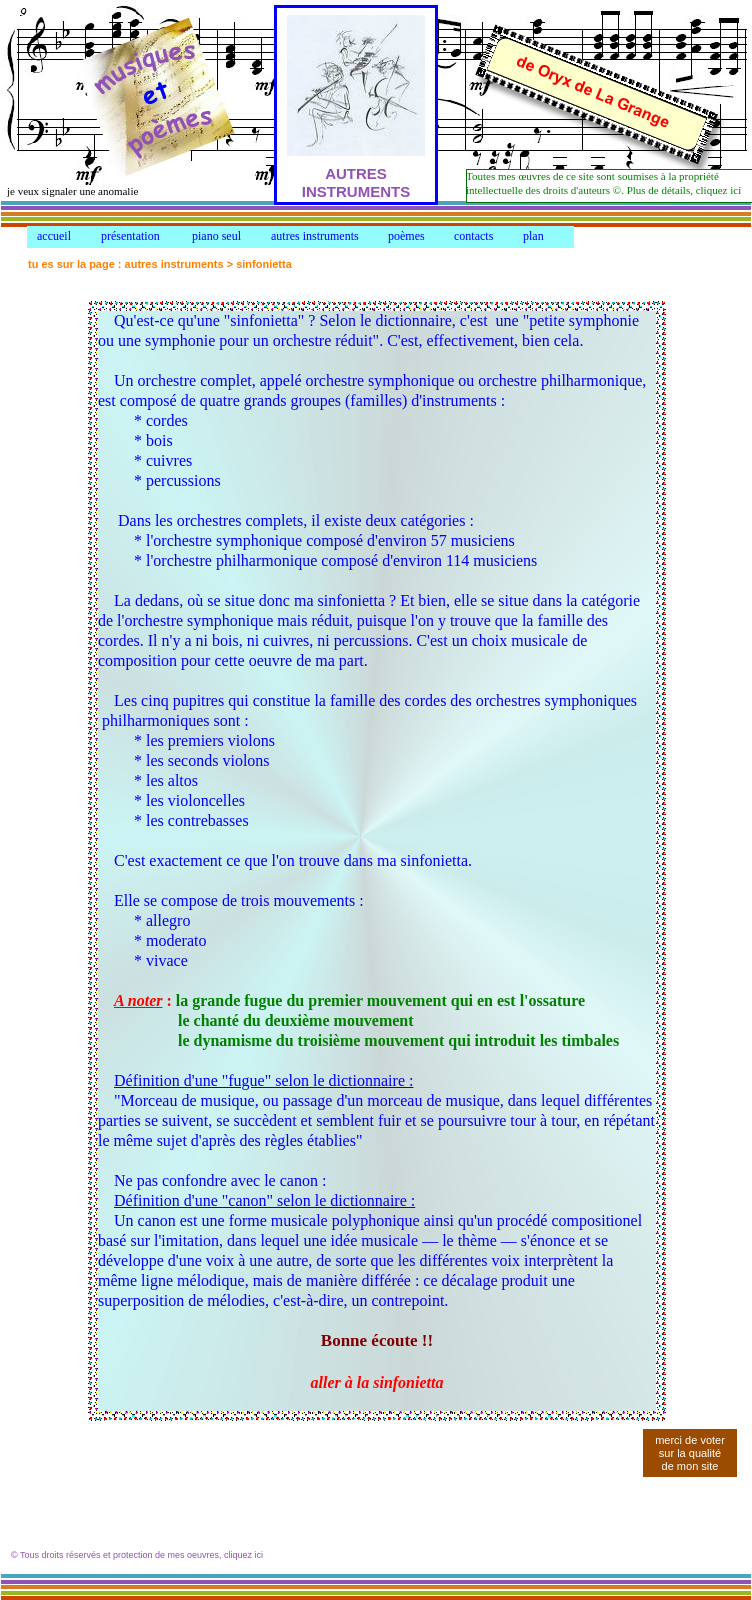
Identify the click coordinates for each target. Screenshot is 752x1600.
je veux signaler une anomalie (72, 191)
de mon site (690, 1466)
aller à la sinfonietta (377, 1382)
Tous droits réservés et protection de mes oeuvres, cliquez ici (141, 1555)
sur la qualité (690, 1453)
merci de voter (690, 1440)
